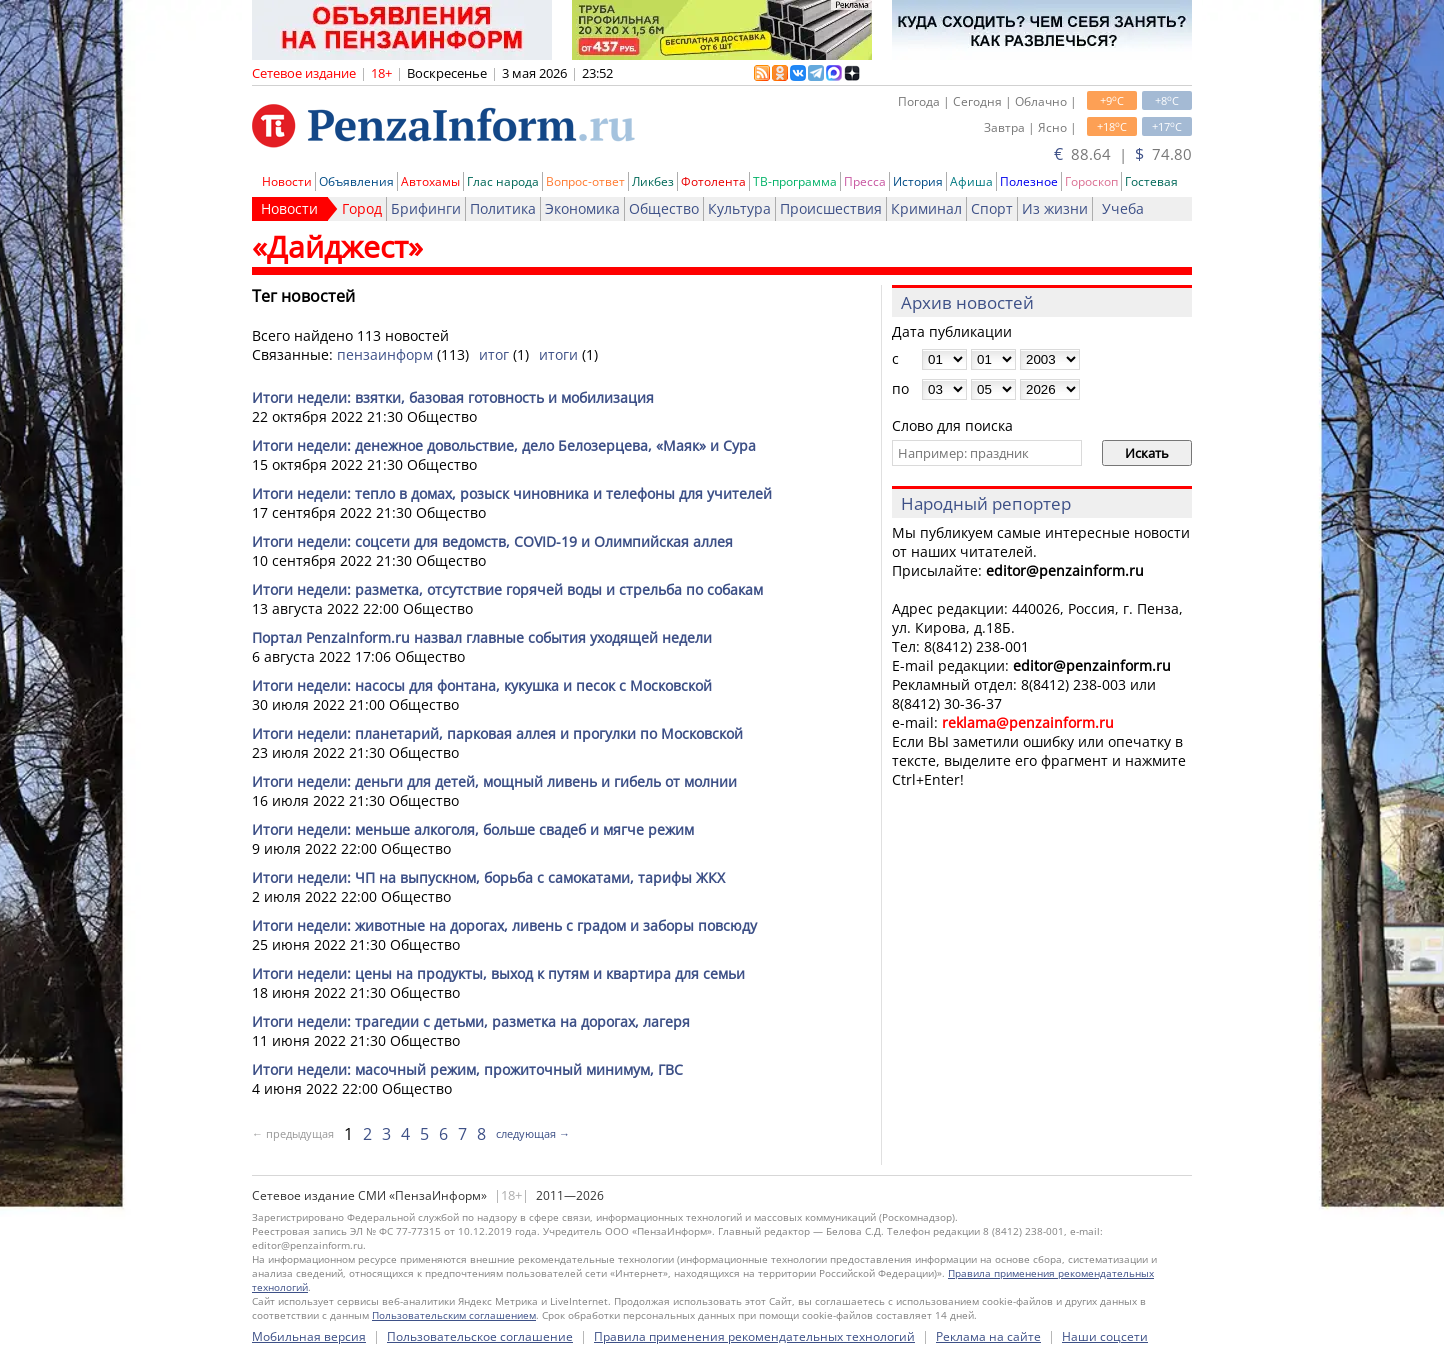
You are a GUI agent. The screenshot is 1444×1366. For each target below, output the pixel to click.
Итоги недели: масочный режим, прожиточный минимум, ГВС (467, 1069)
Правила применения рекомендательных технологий (754, 1336)
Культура (739, 208)
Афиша (971, 181)
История (918, 181)
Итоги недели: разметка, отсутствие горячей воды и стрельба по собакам (507, 589)
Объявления (356, 181)
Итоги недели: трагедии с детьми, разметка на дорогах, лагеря (471, 1021)
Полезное (1029, 181)
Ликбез (653, 181)
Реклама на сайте (988, 1336)
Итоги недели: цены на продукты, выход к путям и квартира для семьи (498, 973)
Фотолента (713, 181)
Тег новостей (303, 296)
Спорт (992, 208)
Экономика (582, 208)
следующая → (533, 1133)
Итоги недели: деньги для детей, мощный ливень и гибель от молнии (494, 781)
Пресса (865, 181)
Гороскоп (1091, 181)
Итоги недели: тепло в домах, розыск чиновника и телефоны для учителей (512, 493)
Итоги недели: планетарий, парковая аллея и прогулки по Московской (497, 733)
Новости (287, 181)
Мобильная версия (309, 1336)
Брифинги (426, 208)
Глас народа (503, 181)
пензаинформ (385, 354)
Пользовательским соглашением (454, 1315)
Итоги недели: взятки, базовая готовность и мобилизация (453, 397)
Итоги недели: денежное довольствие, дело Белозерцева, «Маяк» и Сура (504, 445)
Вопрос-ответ (585, 181)
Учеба (1123, 208)
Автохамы (430, 181)
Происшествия (831, 208)
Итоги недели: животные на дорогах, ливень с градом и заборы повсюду (504, 925)
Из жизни (1055, 208)
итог (494, 354)
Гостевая (1151, 181)
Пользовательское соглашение (480, 1336)
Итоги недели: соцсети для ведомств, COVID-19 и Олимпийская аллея (492, 541)
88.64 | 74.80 (1123, 154)
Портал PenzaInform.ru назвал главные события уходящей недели (482, 637)
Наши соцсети (1105, 1336)
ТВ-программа (795, 181)
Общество (664, 208)
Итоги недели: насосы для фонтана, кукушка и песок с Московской (482, 685)
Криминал (926, 208)
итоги (558, 354)
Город (362, 208)
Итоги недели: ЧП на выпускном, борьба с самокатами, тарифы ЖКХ (488, 877)
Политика (503, 208)
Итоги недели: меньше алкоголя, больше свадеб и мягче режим (473, 829)
